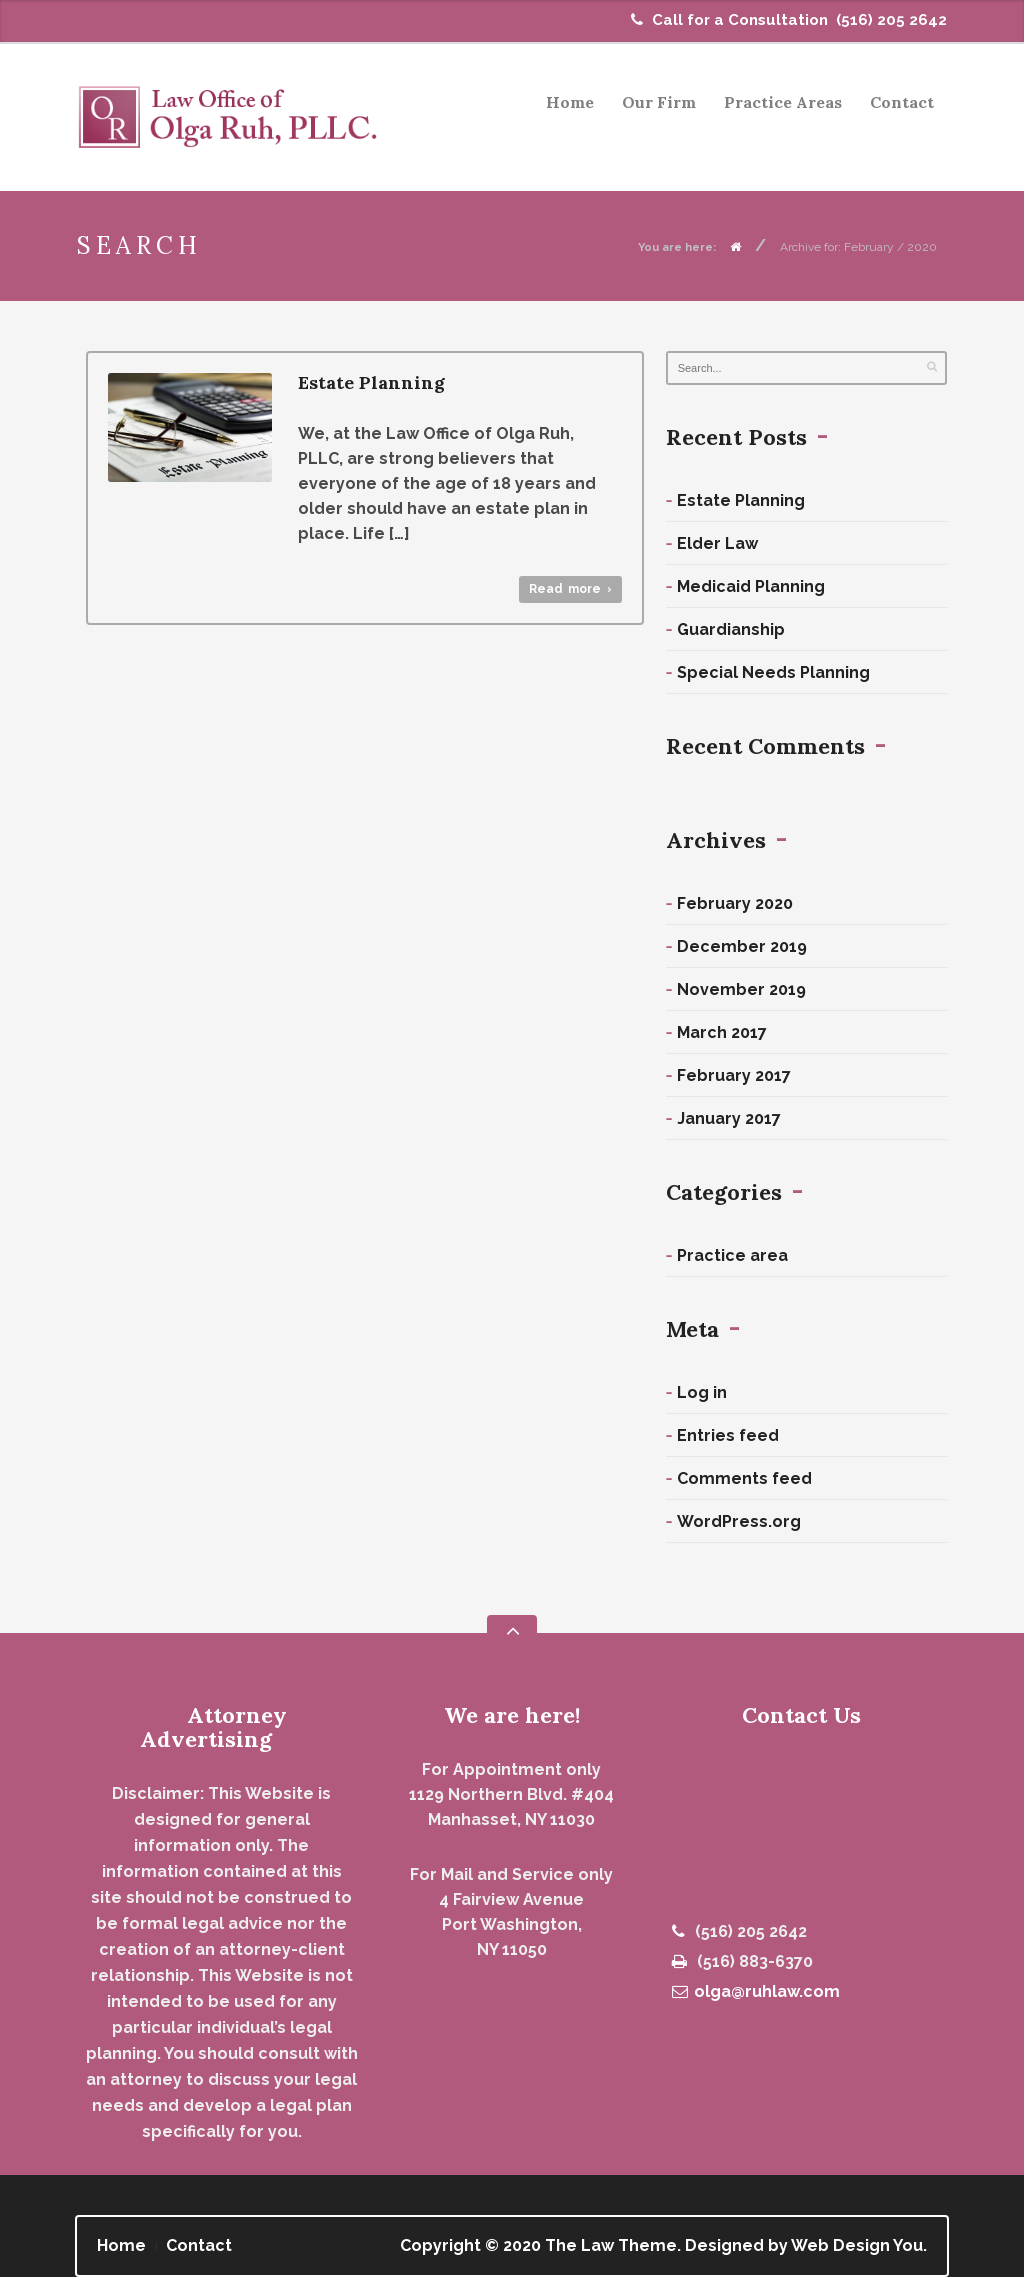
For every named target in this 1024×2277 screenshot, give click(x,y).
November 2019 (741, 989)
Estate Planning (371, 382)
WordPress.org (739, 1521)
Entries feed (728, 1435)
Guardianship (731, 629)
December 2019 (742, 946)
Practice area (732, 1255)
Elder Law (717, 543)
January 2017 (729, 1118)
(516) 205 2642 (891, 20)
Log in (702, 1392)
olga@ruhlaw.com (756, 1991)
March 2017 (722, 1032)
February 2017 (734, 1075)
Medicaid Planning (751, 586)
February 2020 (735, 903)
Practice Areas (777, 105)
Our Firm (659, 102)
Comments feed (744, 1478)
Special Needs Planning (773, 672)
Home (570, 102)
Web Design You (857, 2245)
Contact (902, 102)
